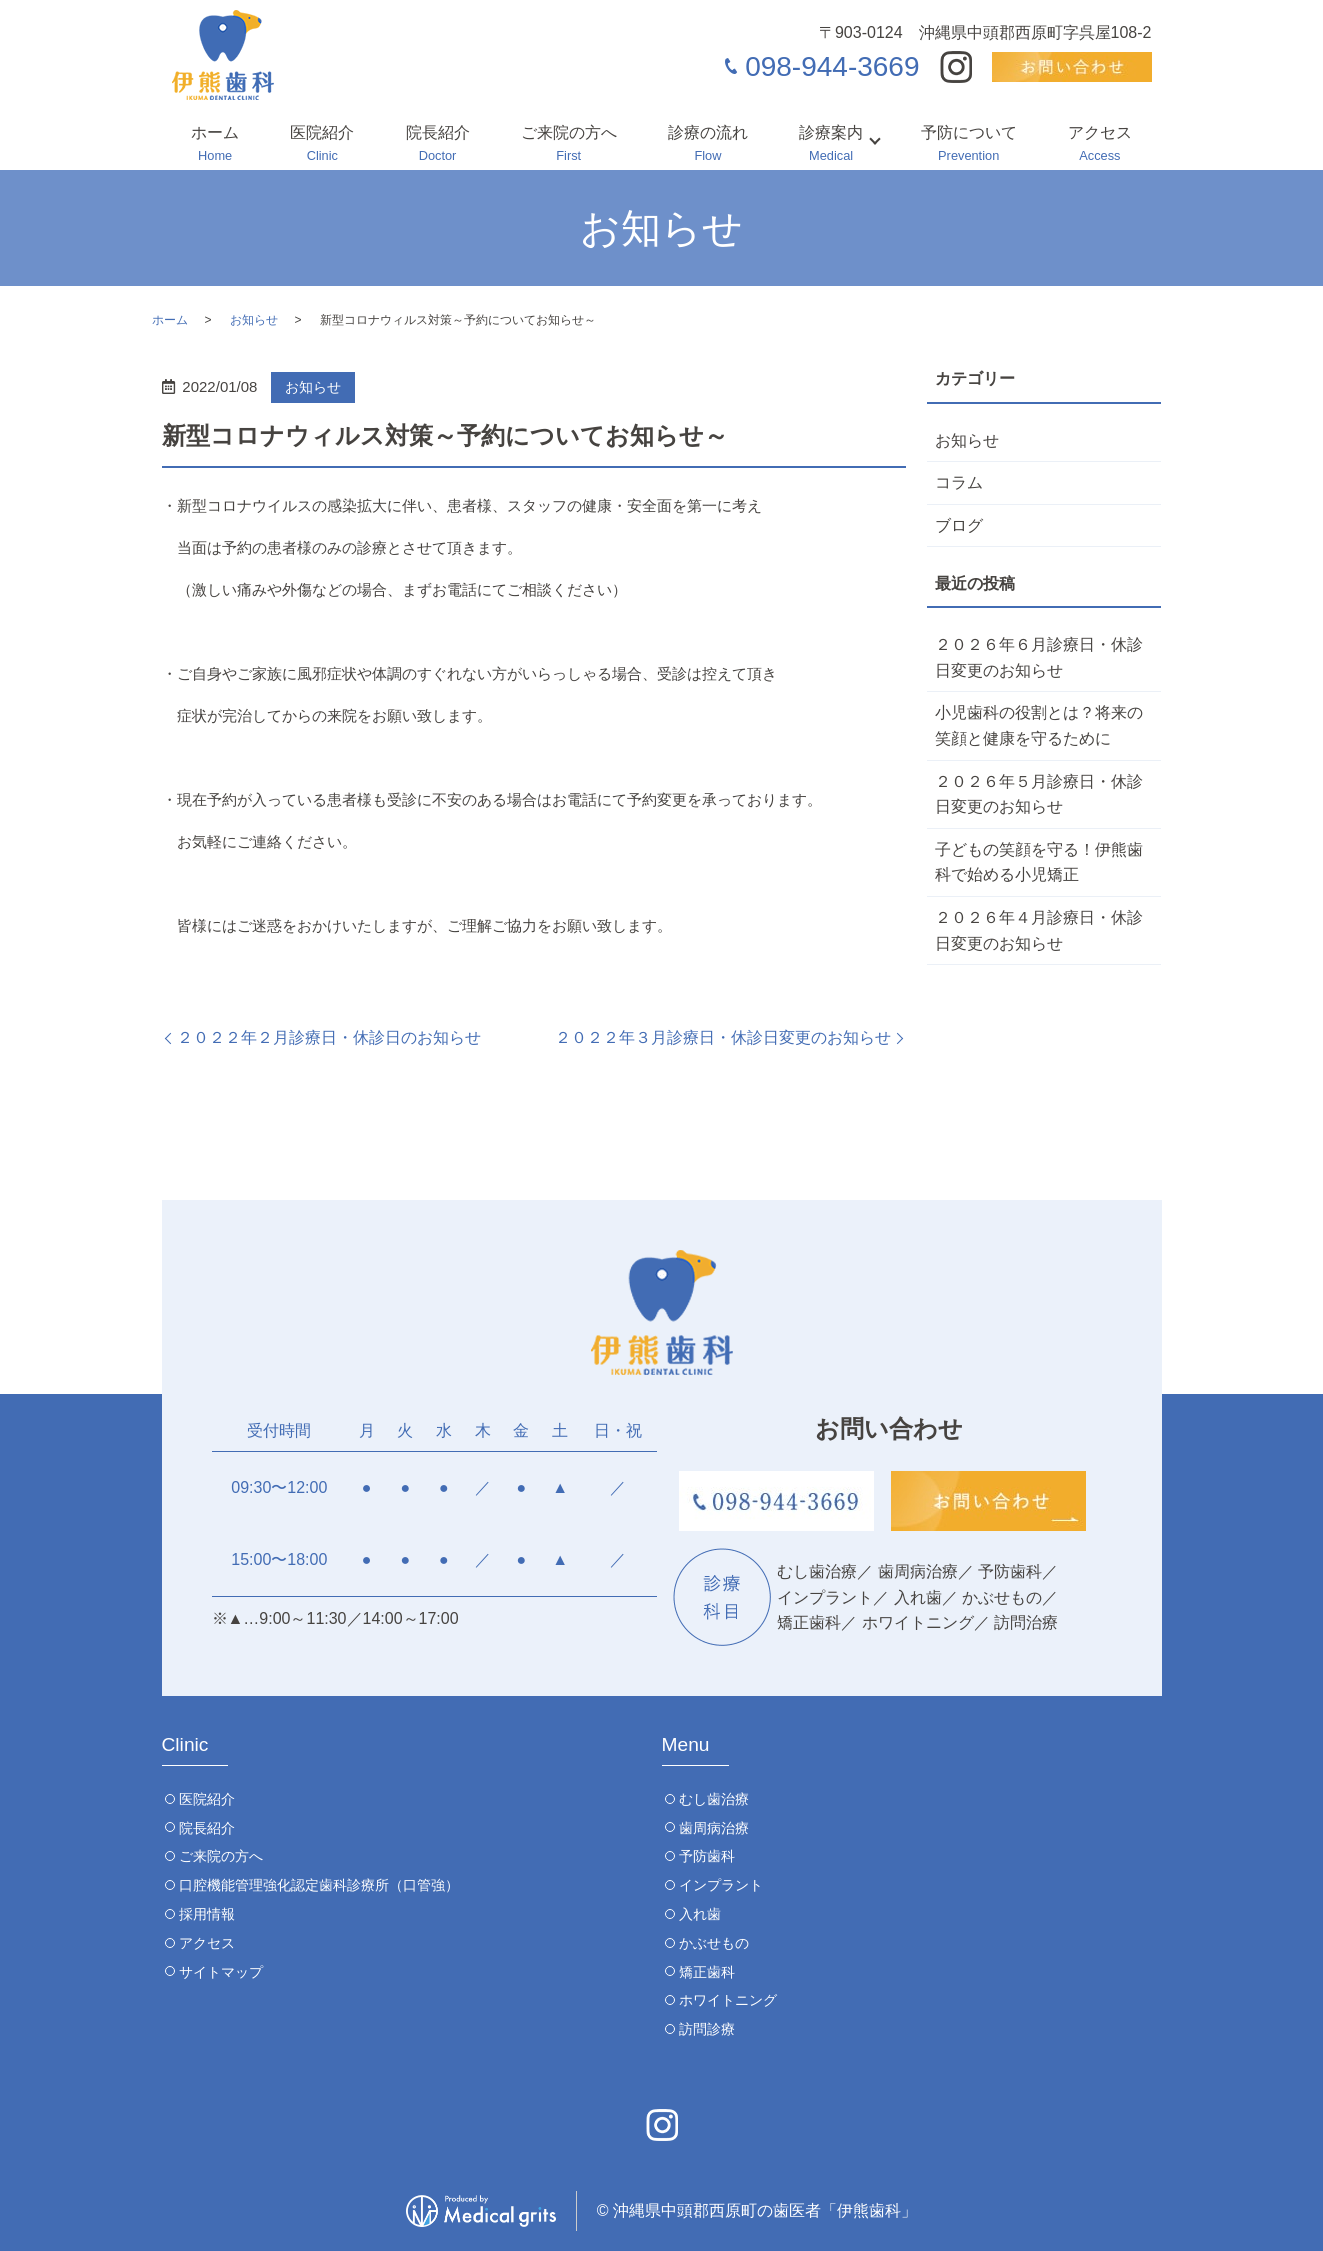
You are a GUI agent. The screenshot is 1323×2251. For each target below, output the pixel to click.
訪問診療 (707, 2029)
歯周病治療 (714, 1828)
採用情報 (207, 1914)
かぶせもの (714, 1943)
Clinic (185, 1744)
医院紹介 (322, 145)
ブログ (959, 525)
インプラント (721, 1885)
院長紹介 (438, 145)
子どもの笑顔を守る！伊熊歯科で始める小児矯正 (1039, 862)
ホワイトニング (728, 2000)
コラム (959, 482)
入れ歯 (700, 1914)
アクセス (1100, 145)
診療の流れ (708, 145)
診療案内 (831, 145)
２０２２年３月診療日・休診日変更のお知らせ (723, 1037)
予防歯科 (707, 1856)
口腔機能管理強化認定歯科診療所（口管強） (319, 1885)
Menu (686, 1744)
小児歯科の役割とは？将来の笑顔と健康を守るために (1039, 725)
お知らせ (254, 320)
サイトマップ (221, 1972)
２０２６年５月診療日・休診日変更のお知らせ (1039, 794)
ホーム (215, 145)
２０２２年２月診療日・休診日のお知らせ (329, 1037)
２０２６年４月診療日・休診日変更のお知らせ (1039, 930)
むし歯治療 (714, 1799)
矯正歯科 (707, 1972)
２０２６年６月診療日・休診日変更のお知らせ (1039, 657)
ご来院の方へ (569, 145)
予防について (969, 145)
